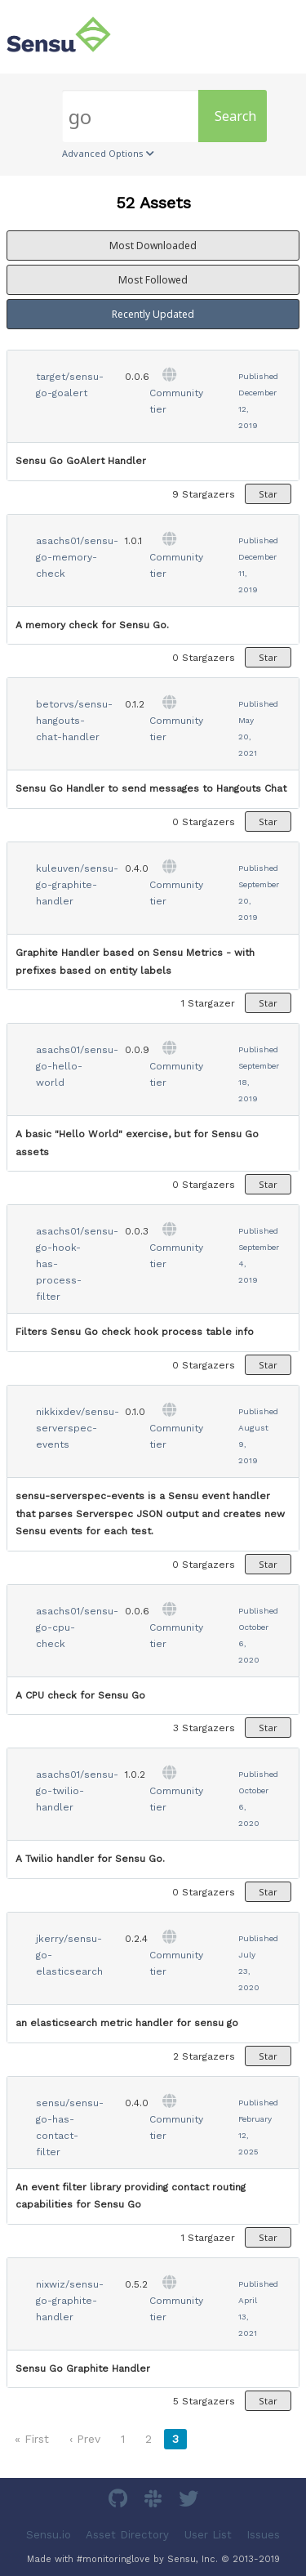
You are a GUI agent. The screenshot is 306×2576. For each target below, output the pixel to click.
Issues (263, 2535)
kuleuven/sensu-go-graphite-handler (77, 885)
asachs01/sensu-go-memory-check (77, 557)
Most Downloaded (153, 245)
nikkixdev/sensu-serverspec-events (77, 1428)
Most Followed (153, 280)
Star (268, 494)
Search (235, 116)
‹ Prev (84, 2438)
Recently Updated (153, 314)
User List (208, 2535)
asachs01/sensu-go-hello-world (77, 1066)
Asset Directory (127, 2535)
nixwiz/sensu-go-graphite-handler (70, 2301)
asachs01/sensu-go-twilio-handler (77, 1791)
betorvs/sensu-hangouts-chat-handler (74, 721)
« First (32, 2438)
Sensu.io (48, 2535)
